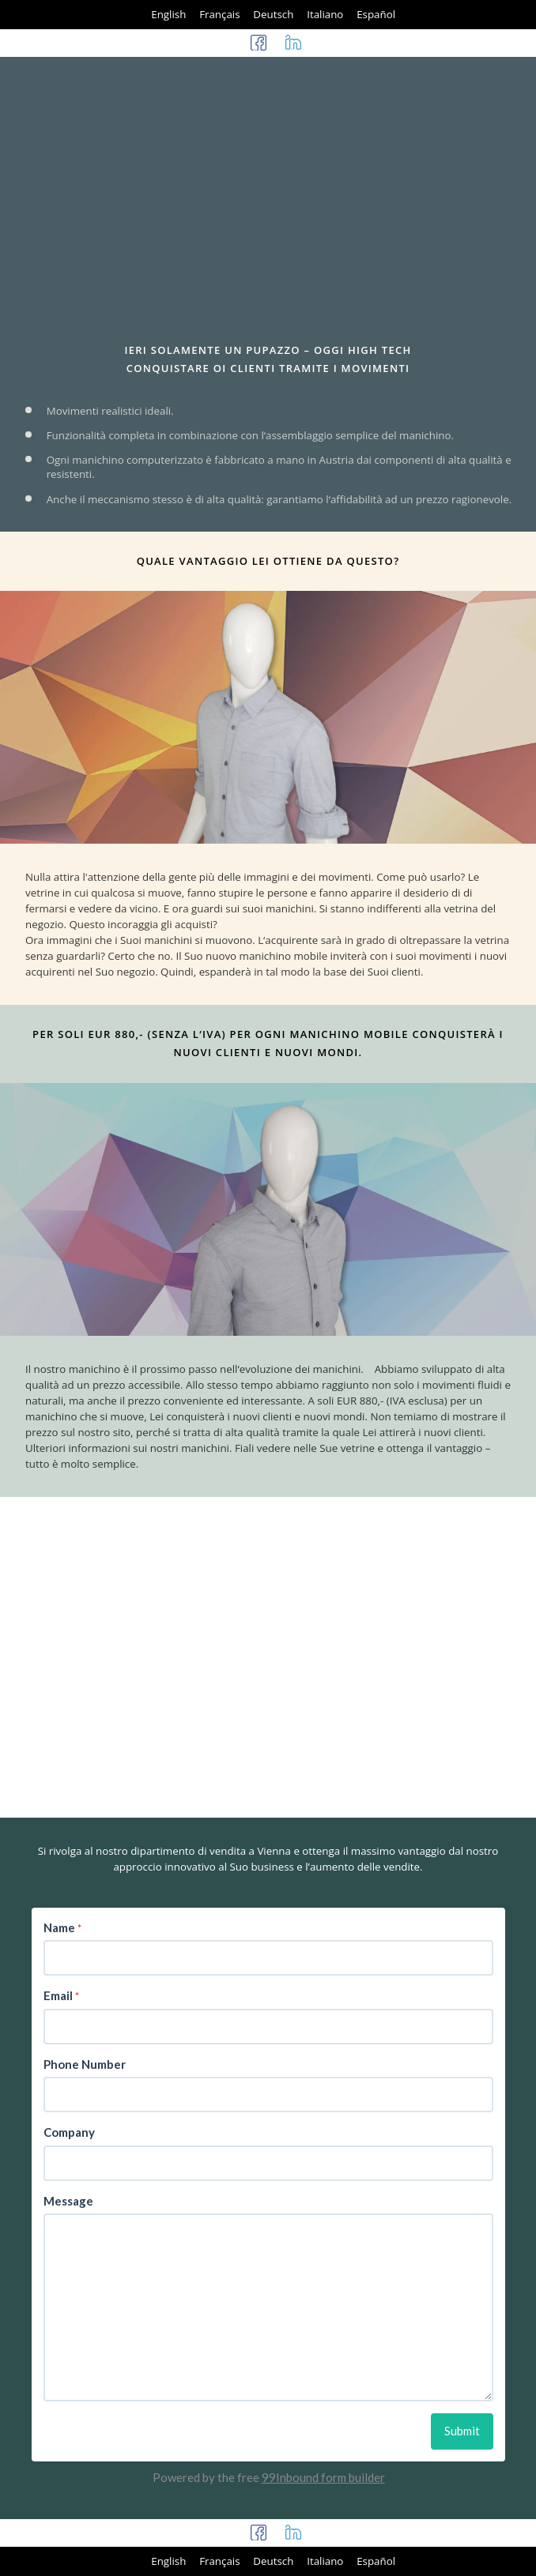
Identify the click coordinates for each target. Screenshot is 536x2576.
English (168, 14)
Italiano (325, 14)
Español (376, 14)
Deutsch (273, 14)
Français (219, 14)
